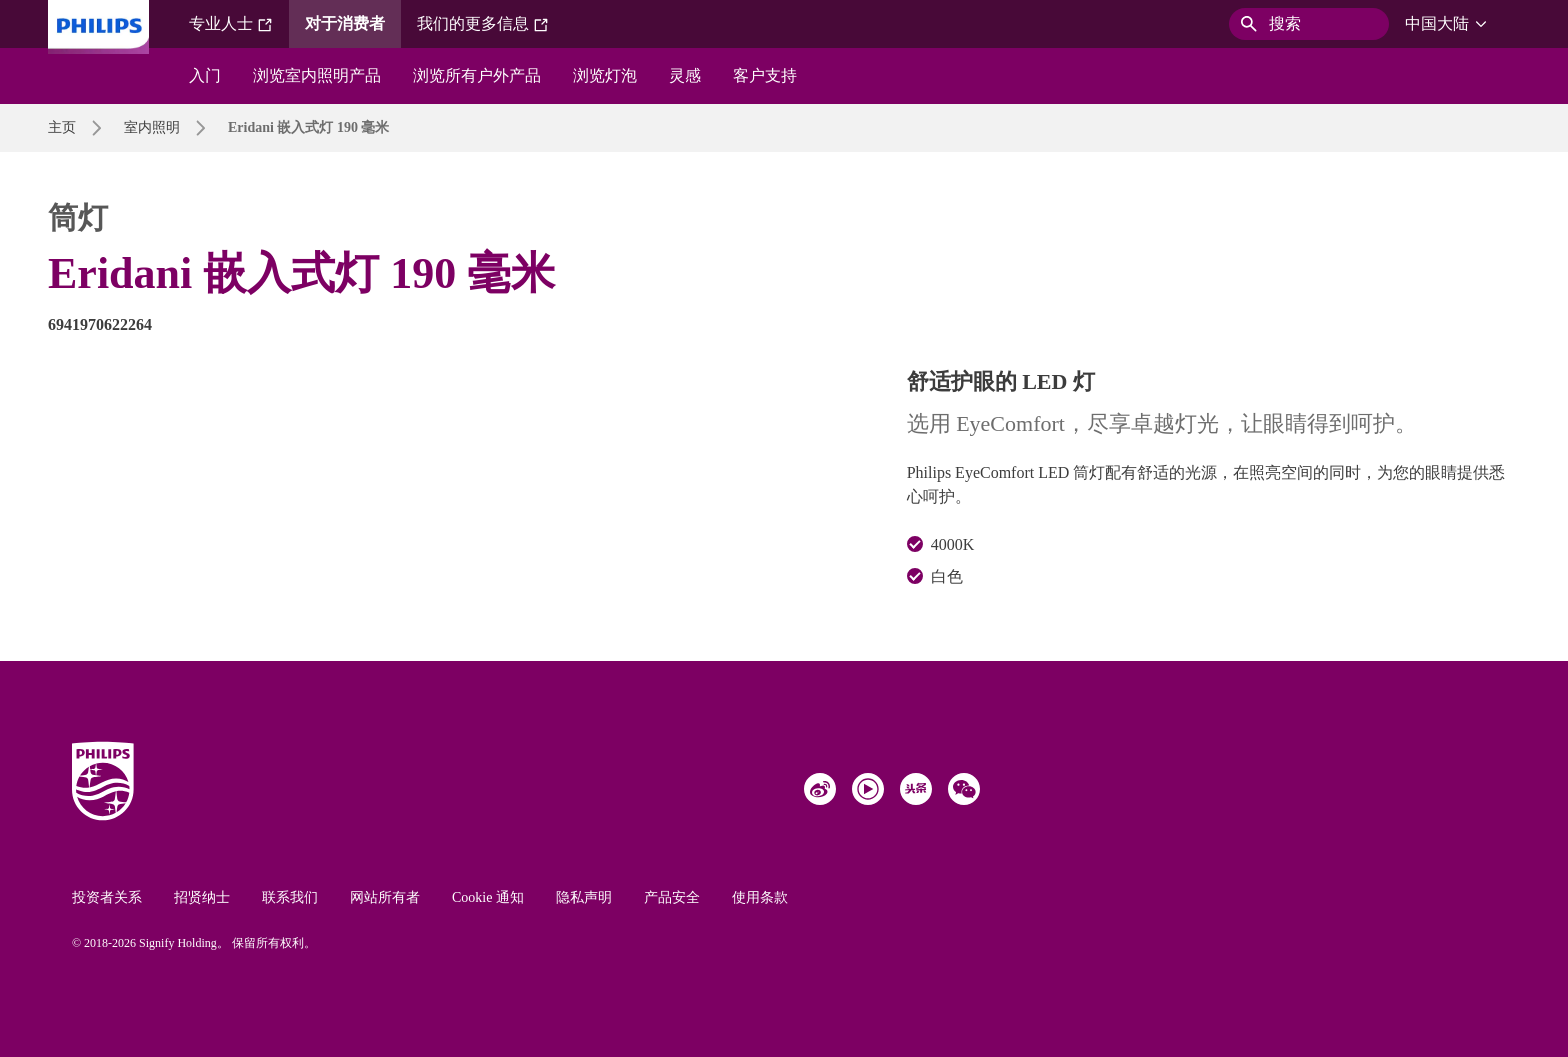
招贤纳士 (202, 897)
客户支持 (765, 75)
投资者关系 (107, 897)
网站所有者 (385, 897)
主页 (62, 127)
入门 (205, 75)
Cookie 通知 (488, 897)
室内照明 (152, 127)
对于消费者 (345, 23)
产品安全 (672, 897)
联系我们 (290, 897)
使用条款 (760, 897)
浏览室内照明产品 (317, 75)
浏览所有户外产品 (477, 75)
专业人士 (231, 24)
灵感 (685, 75)
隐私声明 (584, 897)
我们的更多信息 (483, 24)
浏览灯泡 (605, 75)
